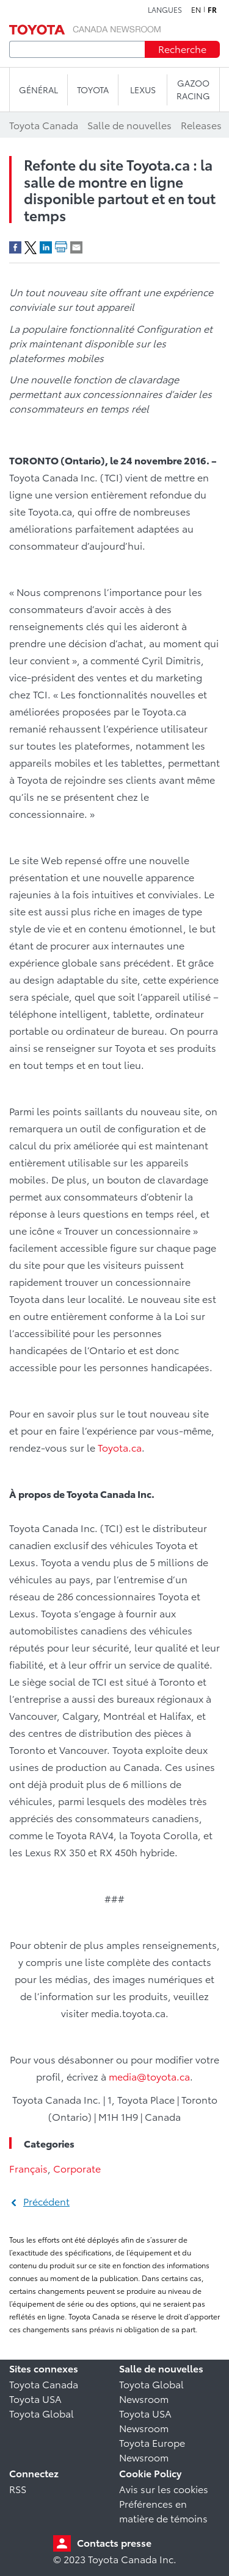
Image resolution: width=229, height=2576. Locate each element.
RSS (17, 2489)
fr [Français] (212, 10)
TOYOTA (93, 89)
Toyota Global (41, 2413)
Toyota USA (35, 2398)
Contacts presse (114, 2542)
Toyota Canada (43, 2384)
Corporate (77, 2168)
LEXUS (143, 89)
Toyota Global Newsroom (151, 2391)
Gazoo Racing (193, 89)
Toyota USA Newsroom (145, 2420)
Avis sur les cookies (163, 2489)
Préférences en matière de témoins (163, 2510)
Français (28, 2168)
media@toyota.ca (149, 2076)
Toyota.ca (120, 1447)
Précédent (46, 2201)
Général (38, 89)
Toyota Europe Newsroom (152, 2449)
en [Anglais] (196, 10)
